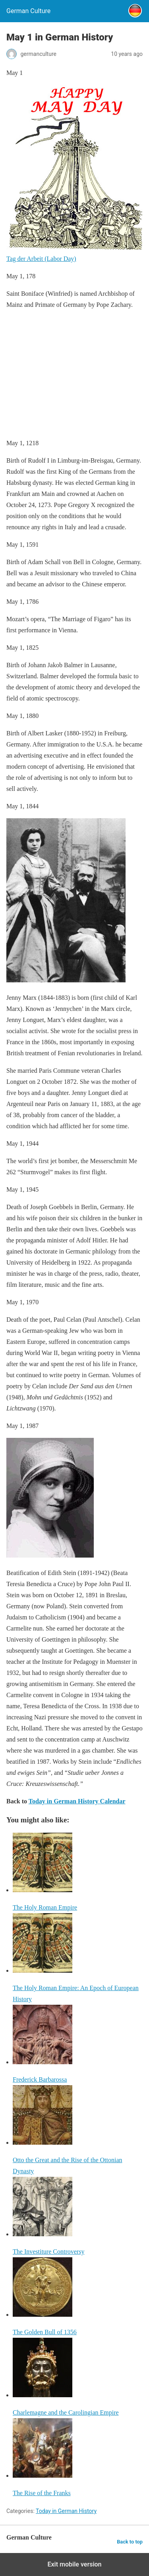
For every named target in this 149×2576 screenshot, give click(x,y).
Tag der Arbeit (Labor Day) (41, 258)
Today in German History (66, 2511)
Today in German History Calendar (77, 1801)
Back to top (130, 2542)
